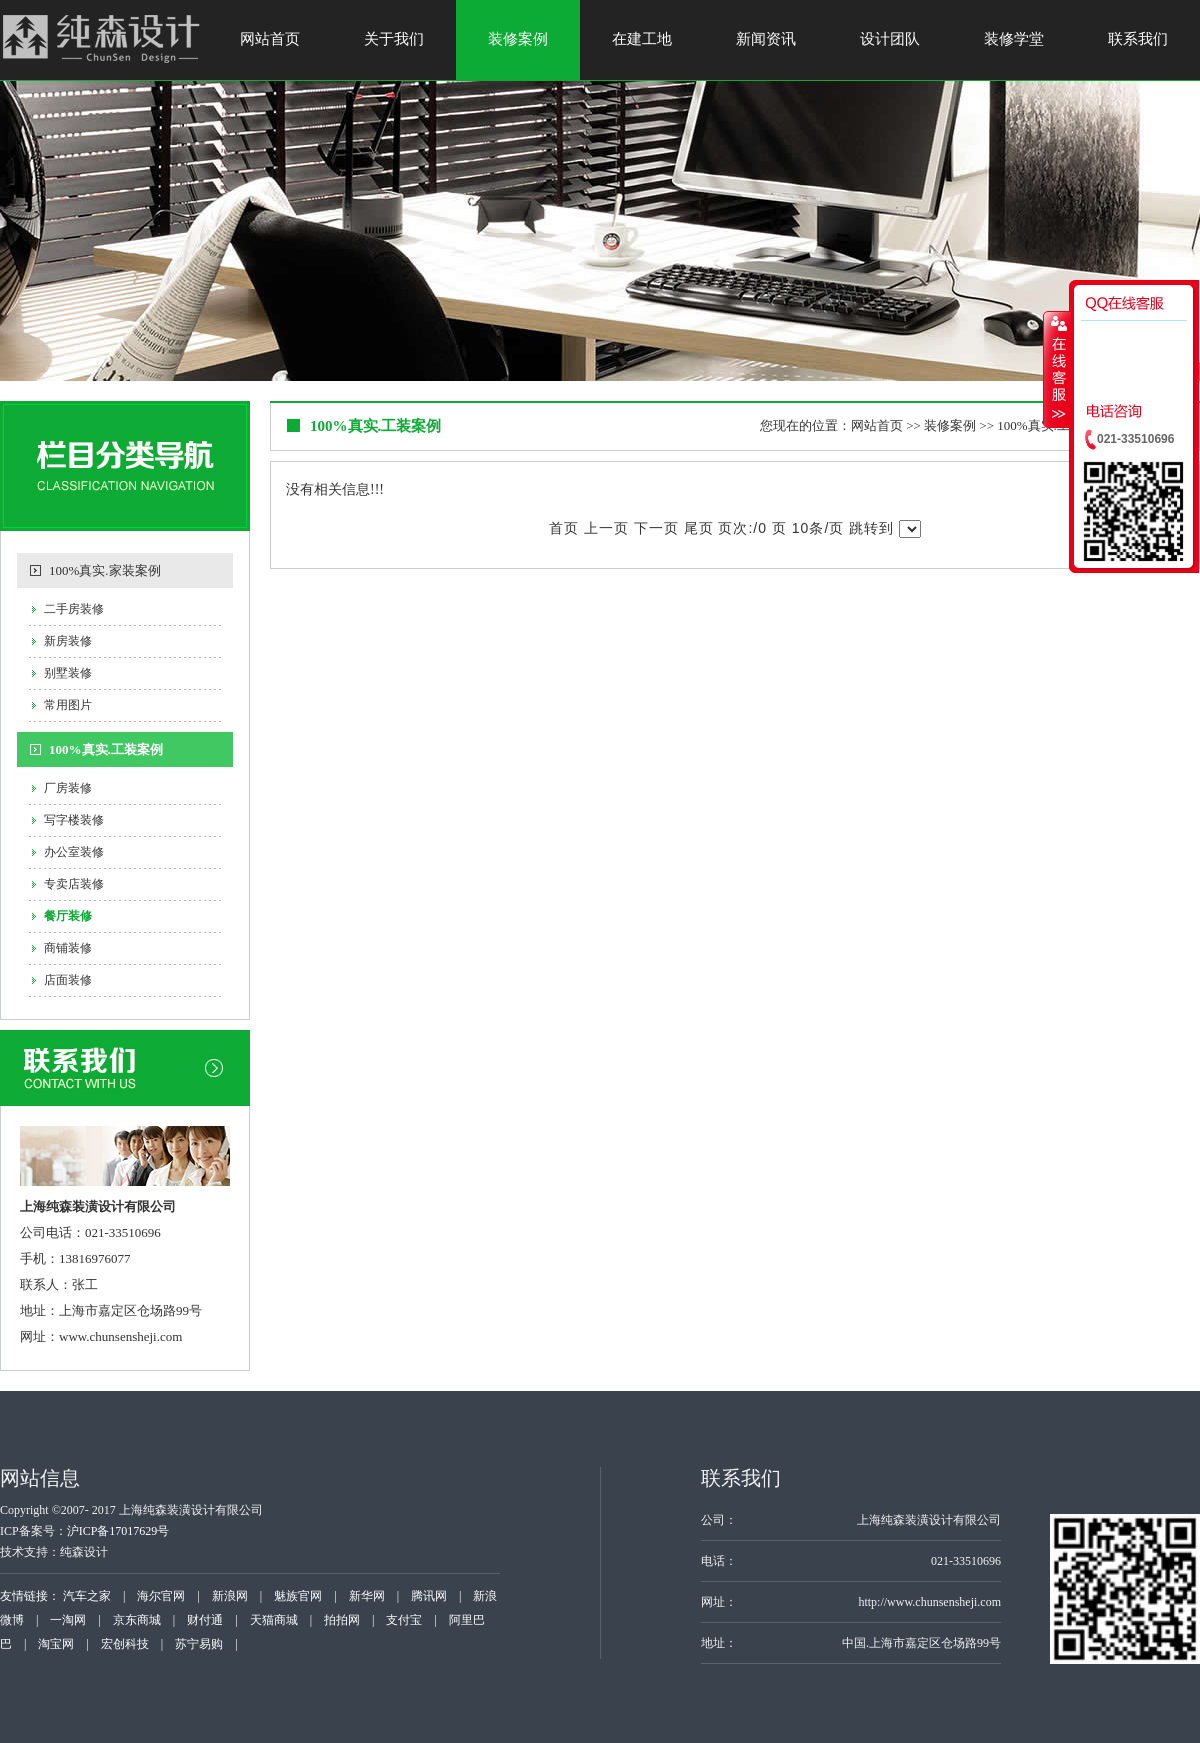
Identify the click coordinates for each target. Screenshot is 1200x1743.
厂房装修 (68, 788)
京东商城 (137, 1620)
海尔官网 (161, 1596)
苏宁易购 (199, 1644)
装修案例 (518, 39)
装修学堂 (1014, 39)
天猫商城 (274, 1620)
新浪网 (230, 1596)
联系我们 (1138, 39)
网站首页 (270, 39)
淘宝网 (56, 1644)
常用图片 (68, 705)
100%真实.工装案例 (106, 749)
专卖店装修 (74, 884)
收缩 (1057, 369)
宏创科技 (125, 1644)
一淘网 (68, 1620)
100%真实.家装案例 (105, 570)
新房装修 (68, 641)
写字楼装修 (74, 820)
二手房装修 (74, 609)
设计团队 (890, 39)
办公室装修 (74, 852)
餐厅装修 (68, 916)
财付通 (205, 1620)
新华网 (367, 1596)
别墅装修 (68, 673)
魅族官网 (298, 1596)
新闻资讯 (766, 39)
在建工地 (642, 39)
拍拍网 (342, 1620)
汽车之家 (87, 1596)
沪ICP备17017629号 (118, 1531)
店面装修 (68, 980)
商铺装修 (68, 948)
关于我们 (394, 39)
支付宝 (404, 1620)
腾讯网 (429, 1596)
